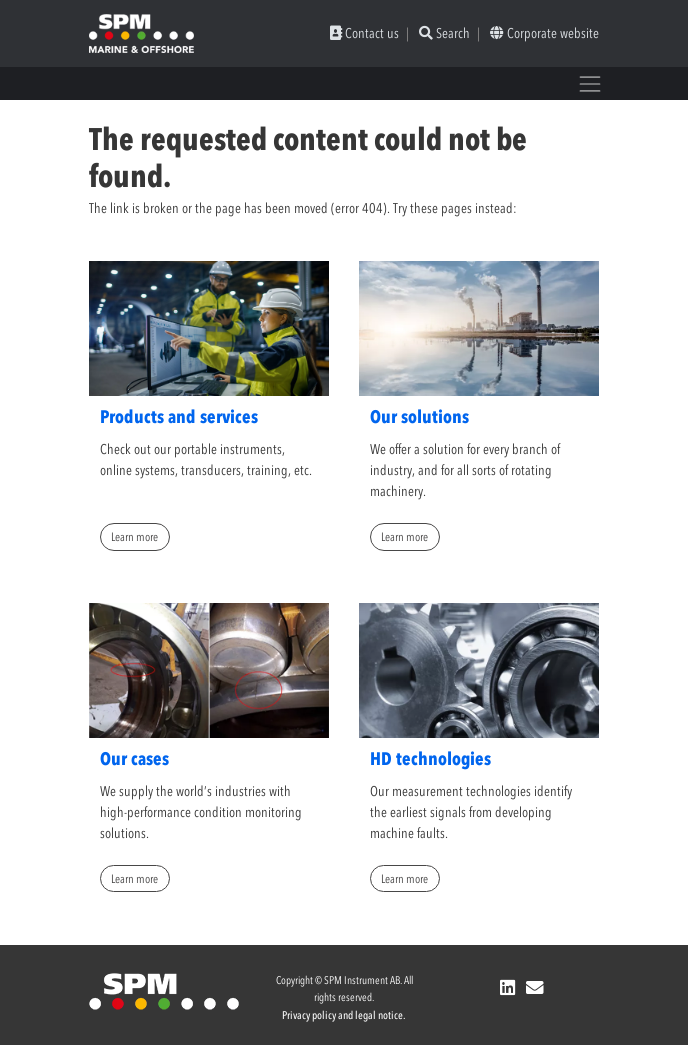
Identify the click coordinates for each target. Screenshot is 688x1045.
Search (444, 33)
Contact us (364, 33)
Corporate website (544, 33)
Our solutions (419, 417)
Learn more (134, 537)
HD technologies (430, 759)
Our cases (134, 759)
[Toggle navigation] (590, 83)
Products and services (179, 417)
